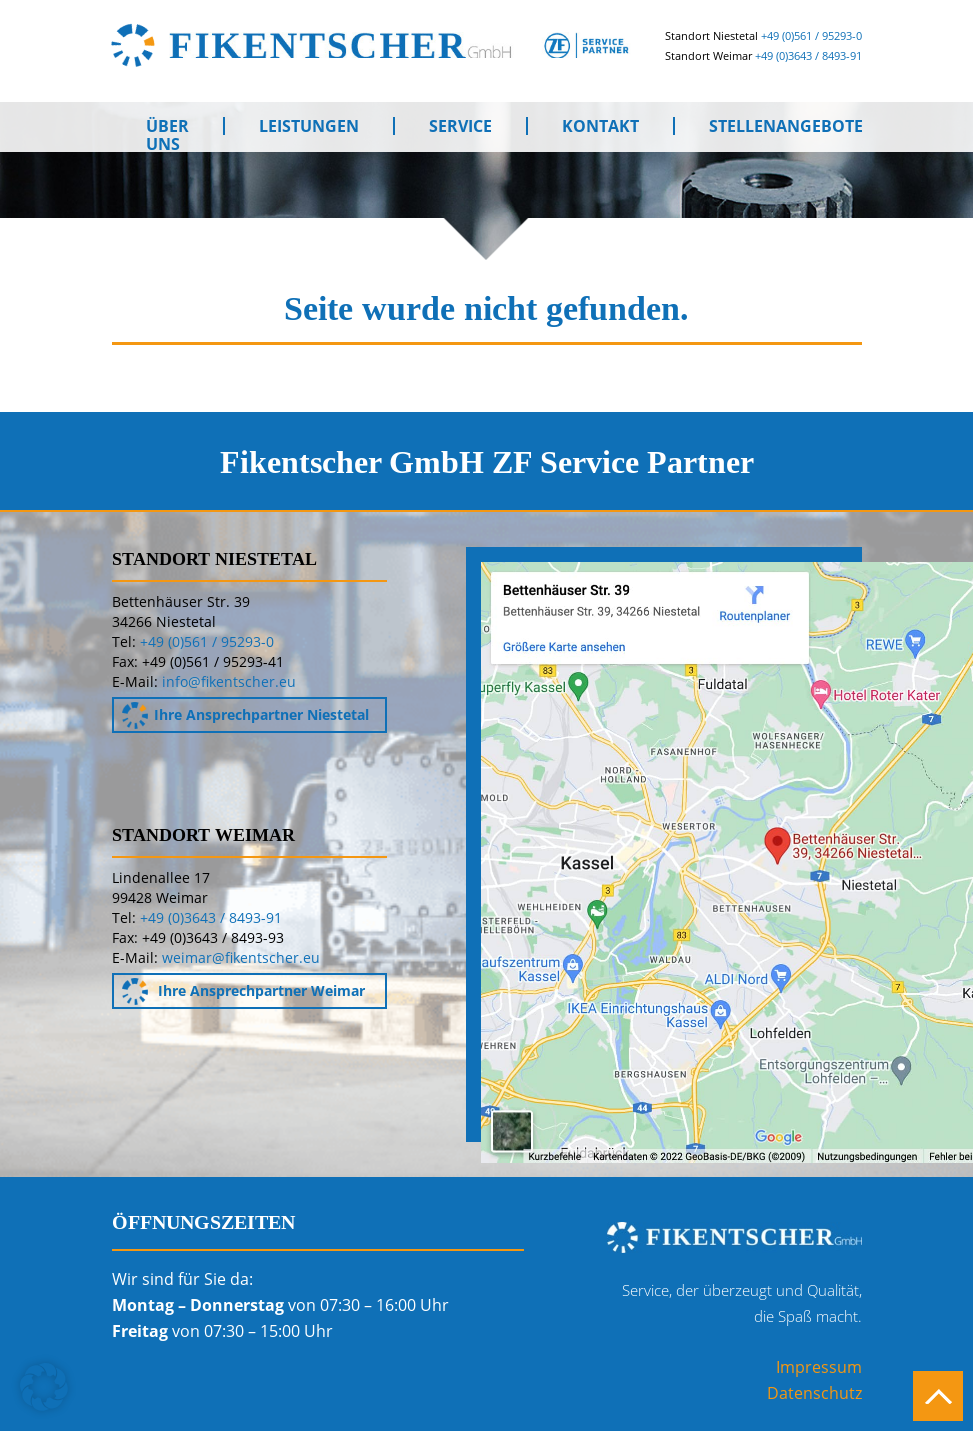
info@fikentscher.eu (229, 681)
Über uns (167, 126)
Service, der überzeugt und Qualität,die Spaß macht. (742, 1303)
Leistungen (309, 126)
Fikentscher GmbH (400, 45)
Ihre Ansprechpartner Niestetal (246, 715)
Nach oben (938, 1396)
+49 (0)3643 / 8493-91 (808, 55)
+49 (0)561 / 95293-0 (811, 35)
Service (460, 126)
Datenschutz (814, 1393)
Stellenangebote (786, 126)
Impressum (819, 1367)
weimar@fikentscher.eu (241, 957)
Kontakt (600, 126)
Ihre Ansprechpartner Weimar (244, 991)
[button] (44, 1387)
